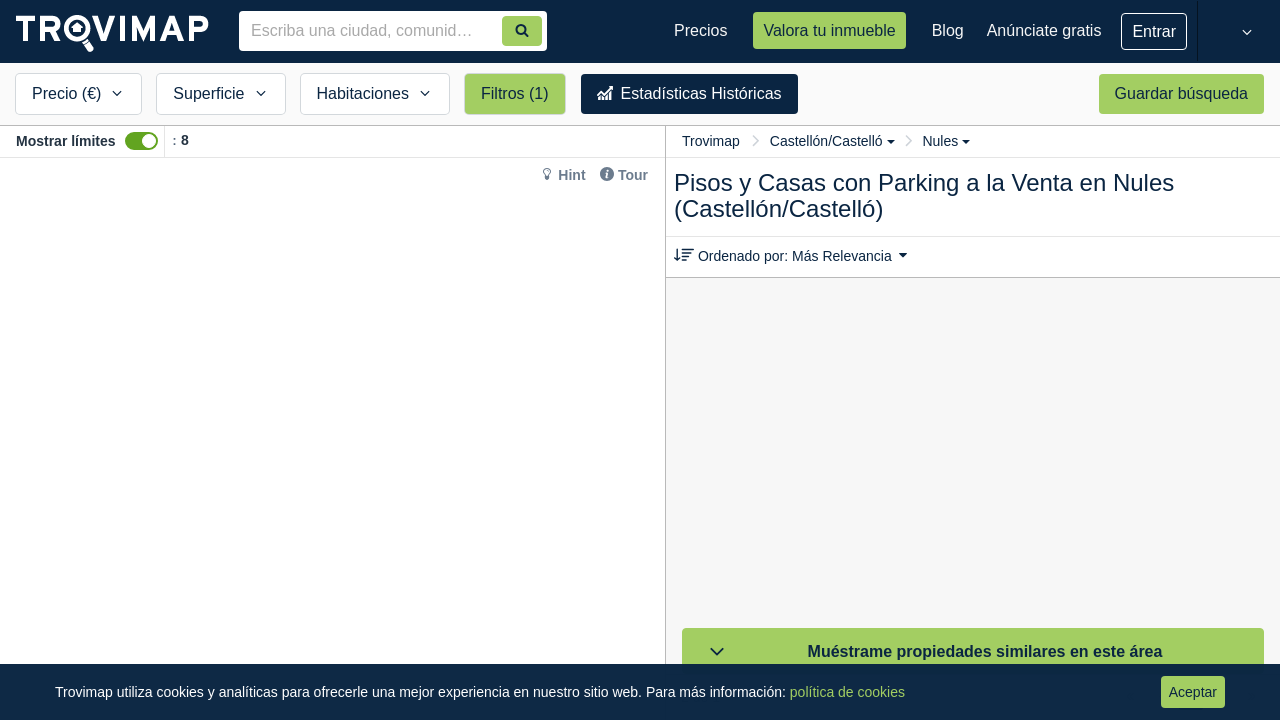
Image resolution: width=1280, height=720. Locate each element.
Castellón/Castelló (832, 141)
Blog (948, 30)
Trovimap (711, 141)
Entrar (1154, 31)
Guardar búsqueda (1181, 93)
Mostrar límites (66, 141)
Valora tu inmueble (829, 30)
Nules (946, 141)
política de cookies (847, 692)
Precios (700, 30)
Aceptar (1193, 692)
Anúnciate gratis (1044, 30)
